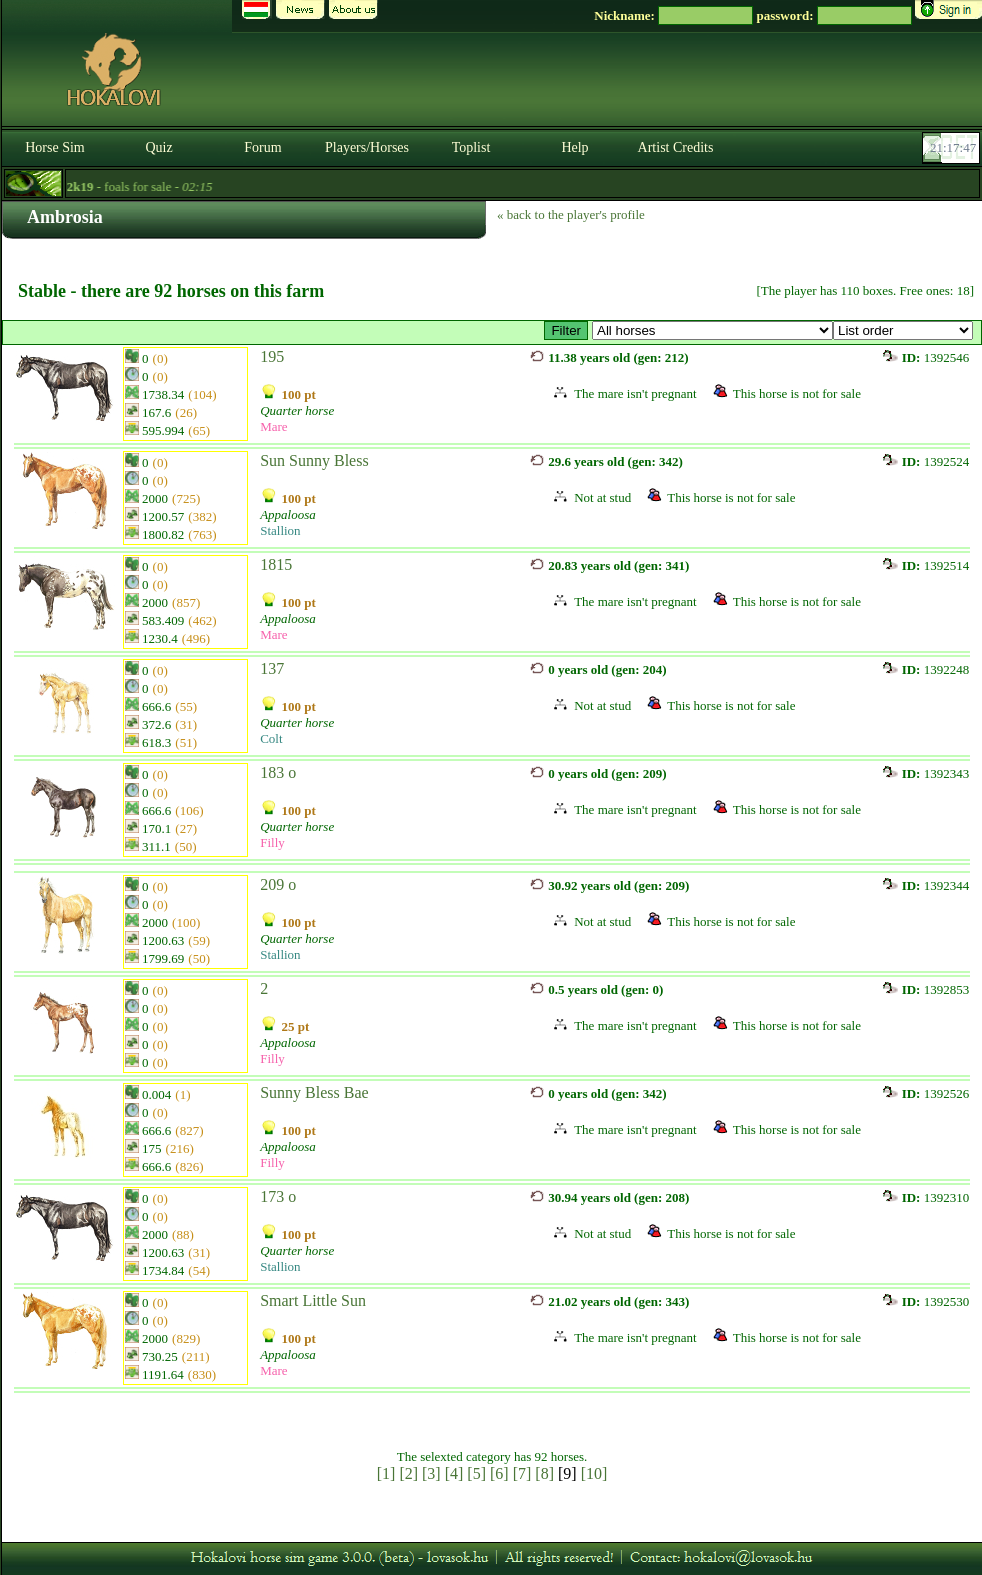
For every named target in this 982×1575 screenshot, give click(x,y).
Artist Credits (676, 147)
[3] (431, 1473)
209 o (278, 884)
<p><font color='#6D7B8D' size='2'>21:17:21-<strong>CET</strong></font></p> (953, 148)
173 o (278, 1196)
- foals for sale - (129, 186)
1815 (276, 564)
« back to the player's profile (571, 214)
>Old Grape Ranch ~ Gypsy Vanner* (712, 330)
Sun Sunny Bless (314, 460)
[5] (476, 1473)
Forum (262, 147)
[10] (594, 1473)
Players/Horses (367, 147)
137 (272, 668)
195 (272, 356)
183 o (278, 772)
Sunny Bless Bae (314, 1092)
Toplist (471, 147)
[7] (522, 1473)
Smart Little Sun (313, 1300)
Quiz (158, 147)
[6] (499, 1473)
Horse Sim (55, 147)
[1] (386, 1473)
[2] (408, 1473)
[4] (454, 1473)
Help (574, 147)
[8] (544, 1473)
